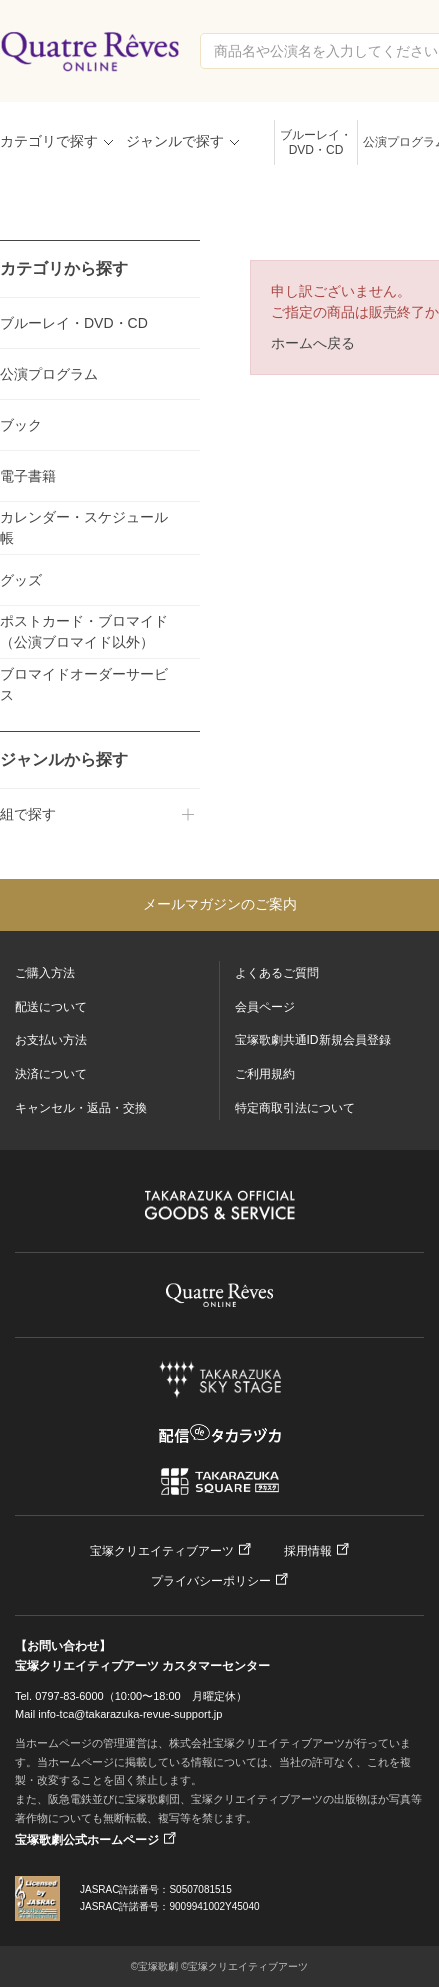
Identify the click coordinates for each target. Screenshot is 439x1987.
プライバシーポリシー (211, 1581)
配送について (51, 1007)
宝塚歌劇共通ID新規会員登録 (313, 1040)
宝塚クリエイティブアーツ (162, 1551)
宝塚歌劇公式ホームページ (87, 1840)
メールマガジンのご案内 (220, 904)
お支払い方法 (51, 1040)
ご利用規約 (265, 1074)
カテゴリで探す (49, 141)
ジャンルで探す (175, 141)
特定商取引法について (295, 1108)
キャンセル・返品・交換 (81, 1108)
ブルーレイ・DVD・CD (316, 142)
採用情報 (308, 1551)
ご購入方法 (45, 973)
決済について (51, 1074)
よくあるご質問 (277, 973)
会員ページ (265, 1007)
